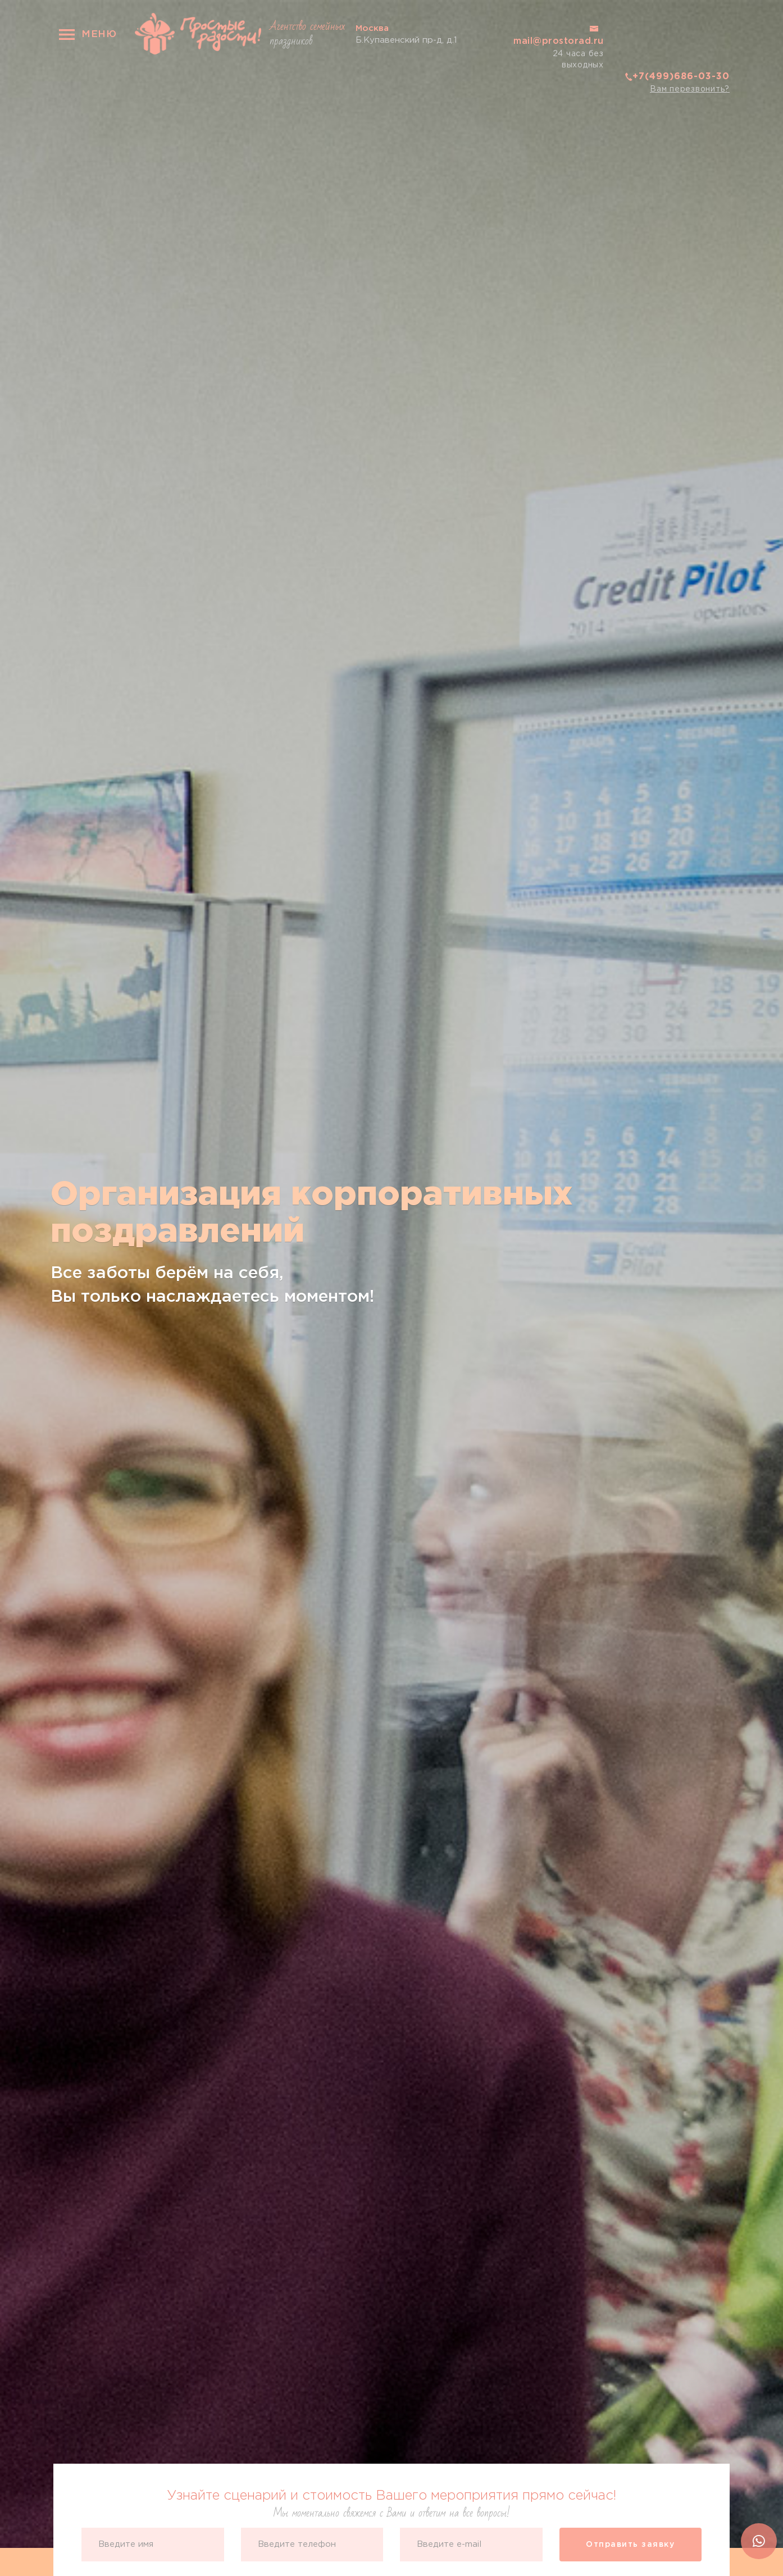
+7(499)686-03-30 (681, 76)
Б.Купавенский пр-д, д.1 (406, 33)
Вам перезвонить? (690, 89)
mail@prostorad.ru (558, 41)
